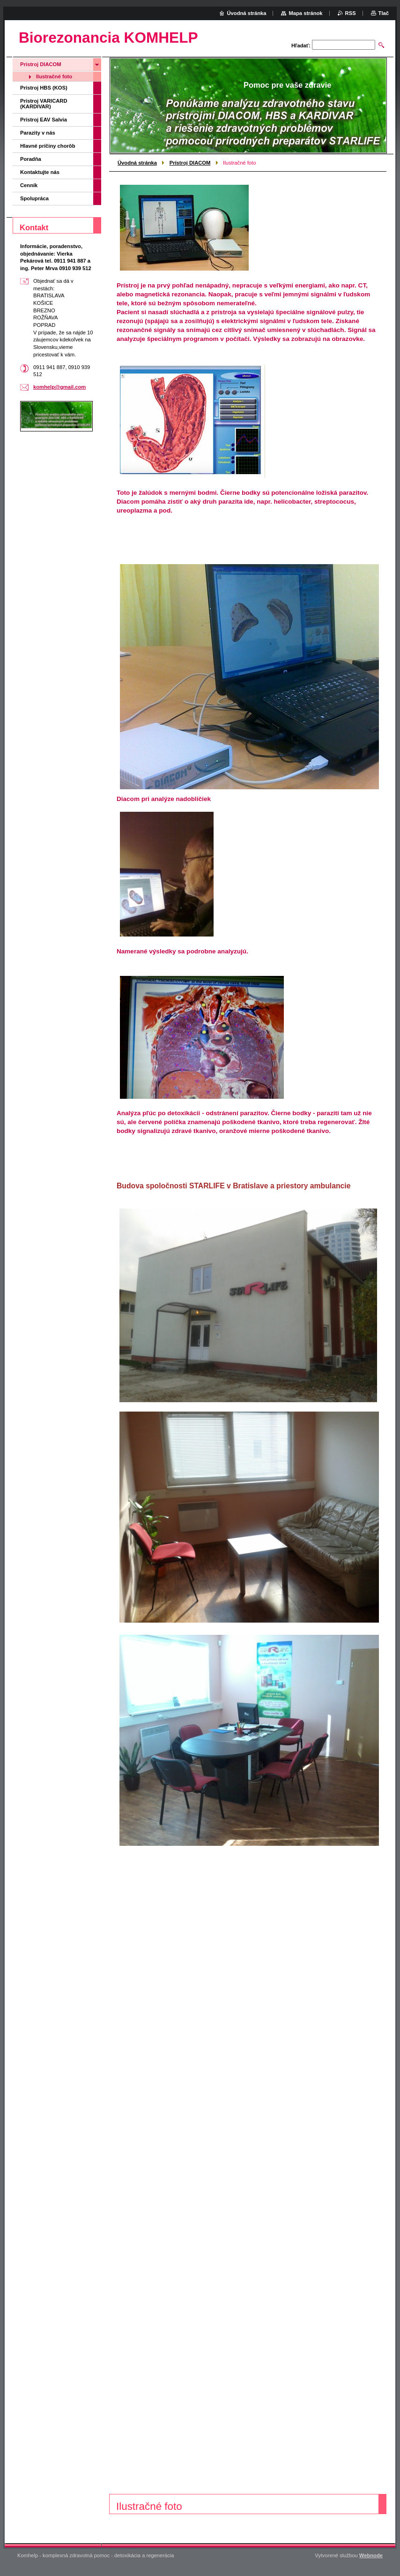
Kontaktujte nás (39, 172)
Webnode (371, 2555)
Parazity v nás (37, 133)
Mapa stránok (305, 13)
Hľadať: (301, 45)
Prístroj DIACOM (190, 163)
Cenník (28, 185)
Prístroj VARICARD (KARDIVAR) (43, 103)
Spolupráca (34, 198)
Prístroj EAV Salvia (43, 119)
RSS (350, 13)
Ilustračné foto (54, 76)
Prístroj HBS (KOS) (43, 88)
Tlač (383, 13)
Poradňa (30, 159)
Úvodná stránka (137, 163)
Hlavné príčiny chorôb (47, 146)
